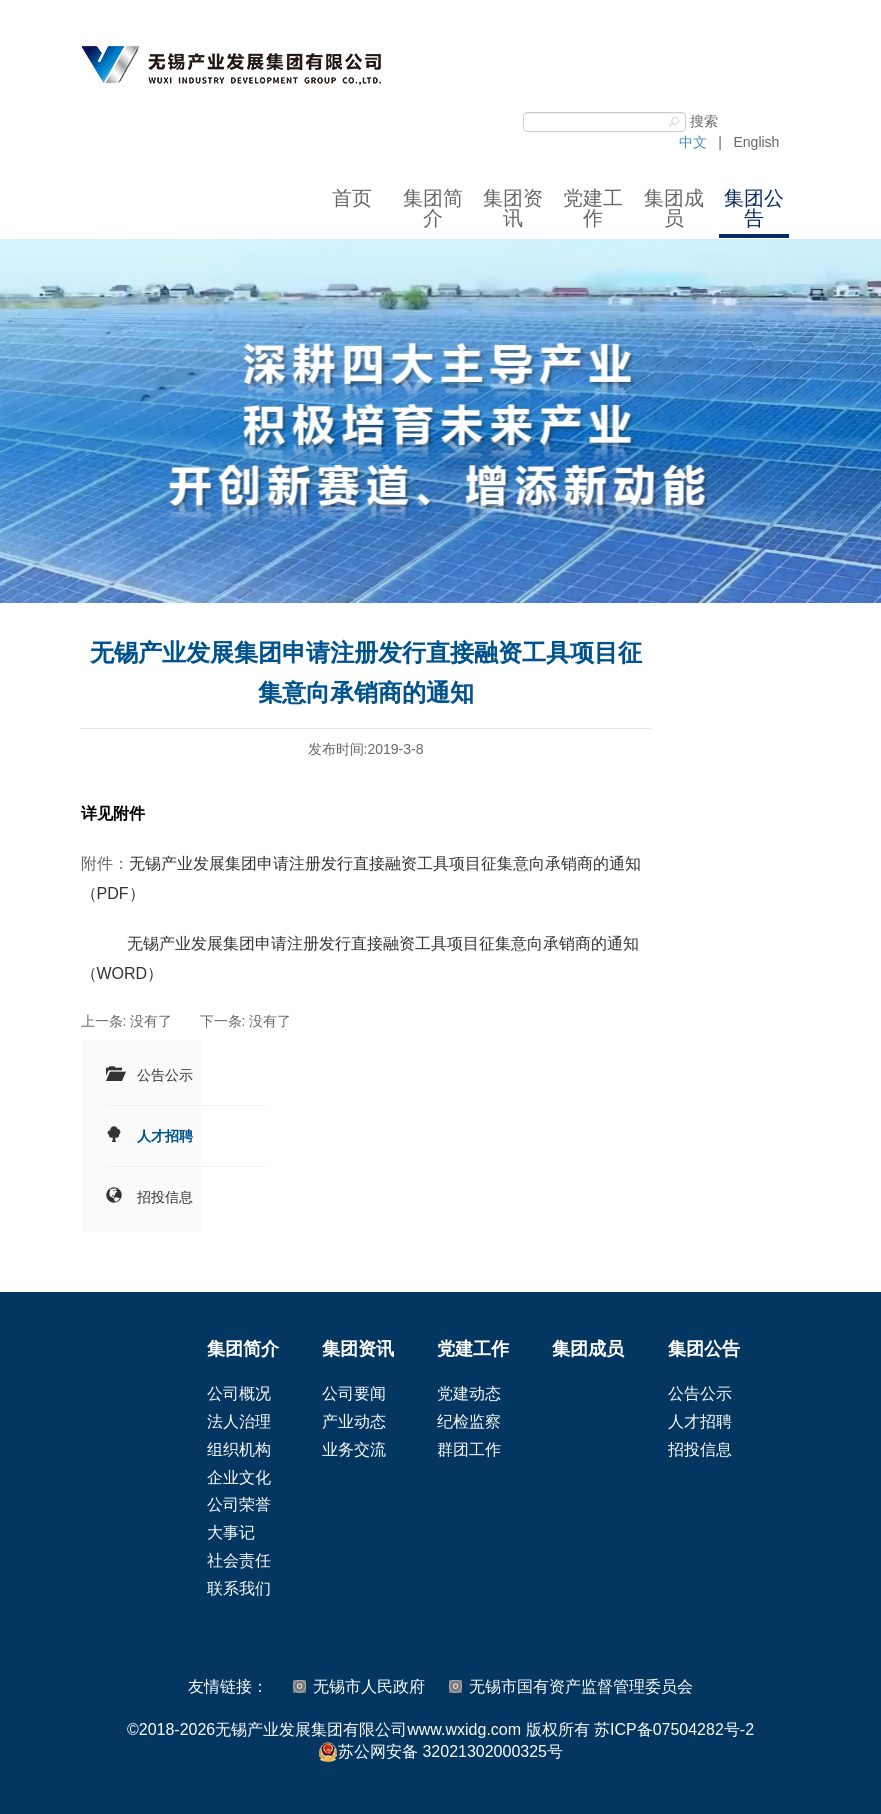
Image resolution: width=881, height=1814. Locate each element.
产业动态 (354, 1421)
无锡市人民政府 (369, 1686)
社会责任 (239, 1560)
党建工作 (593, 208)
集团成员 (674, 208)
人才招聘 (165, 1136)
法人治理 (239, 1421)
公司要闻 (354, 1393)
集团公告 (754, 208)
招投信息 (165, 1197)
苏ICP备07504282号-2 (674, 1729)
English (756, 142)
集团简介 (433, 208)
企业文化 (239, 1477)
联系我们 (239, 1588)
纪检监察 (469, 1421)
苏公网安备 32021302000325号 (440, 1752)
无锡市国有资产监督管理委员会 (581, 1686)
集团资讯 (513, 208)
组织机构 (239, 1449)
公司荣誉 (239, 1504)
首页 (352, 198)
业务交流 (354, 1449)
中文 (693, 142)
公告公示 (165, 1075)
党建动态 (469, 1393)
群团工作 (469, 1449)
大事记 (231, 1532)
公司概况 (239, 1393)
